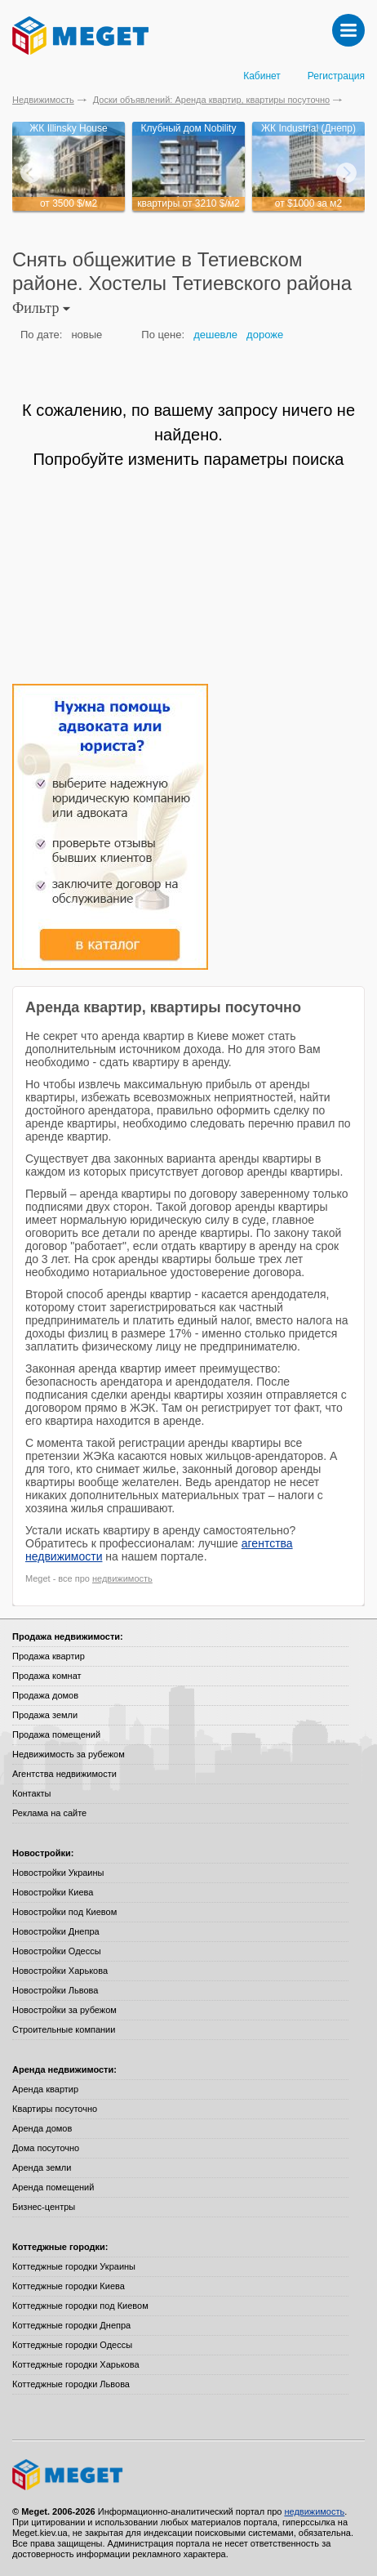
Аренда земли (41, 2167)
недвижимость (122, 1578)
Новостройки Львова (55, 1990)
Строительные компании (63, 2029)
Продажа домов (45, 1695)
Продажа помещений (56, 1734)
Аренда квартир (45, 2089)
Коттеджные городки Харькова (76, 2364)
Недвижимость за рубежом (68, 1754)
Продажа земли (45, 1715)
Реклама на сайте (49, 1813)
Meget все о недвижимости (188, 2474)
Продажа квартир (48, 1656)
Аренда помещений (53, 2187)
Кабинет (262, 76)
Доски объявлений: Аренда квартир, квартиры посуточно (211, 100)
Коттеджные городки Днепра (71, 2325)
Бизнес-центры (43, 2207)
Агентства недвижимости (64, 1774)
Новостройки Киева (52, 1892)
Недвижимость (43, 100)
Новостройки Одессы (56, 1951)
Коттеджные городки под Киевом (80, 2305)
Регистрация (336, 76)
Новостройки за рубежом (64, 2010)
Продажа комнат (47, 1676)
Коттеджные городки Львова (71, 2384)
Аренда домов (42, 2128)
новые (86, 334)
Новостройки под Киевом (64, 1912)
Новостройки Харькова (60, 1971)
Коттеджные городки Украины (73, 2266)
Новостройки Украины (58, 1872)
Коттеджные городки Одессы (72, 2345)
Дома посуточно (45, 2148)
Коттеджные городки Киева (68, 2286)
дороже (264, 334)
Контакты (31, 1793)
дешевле (215, 334)
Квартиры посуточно (54, 2109)
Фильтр (41, 308)
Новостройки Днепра (56, 1931)
